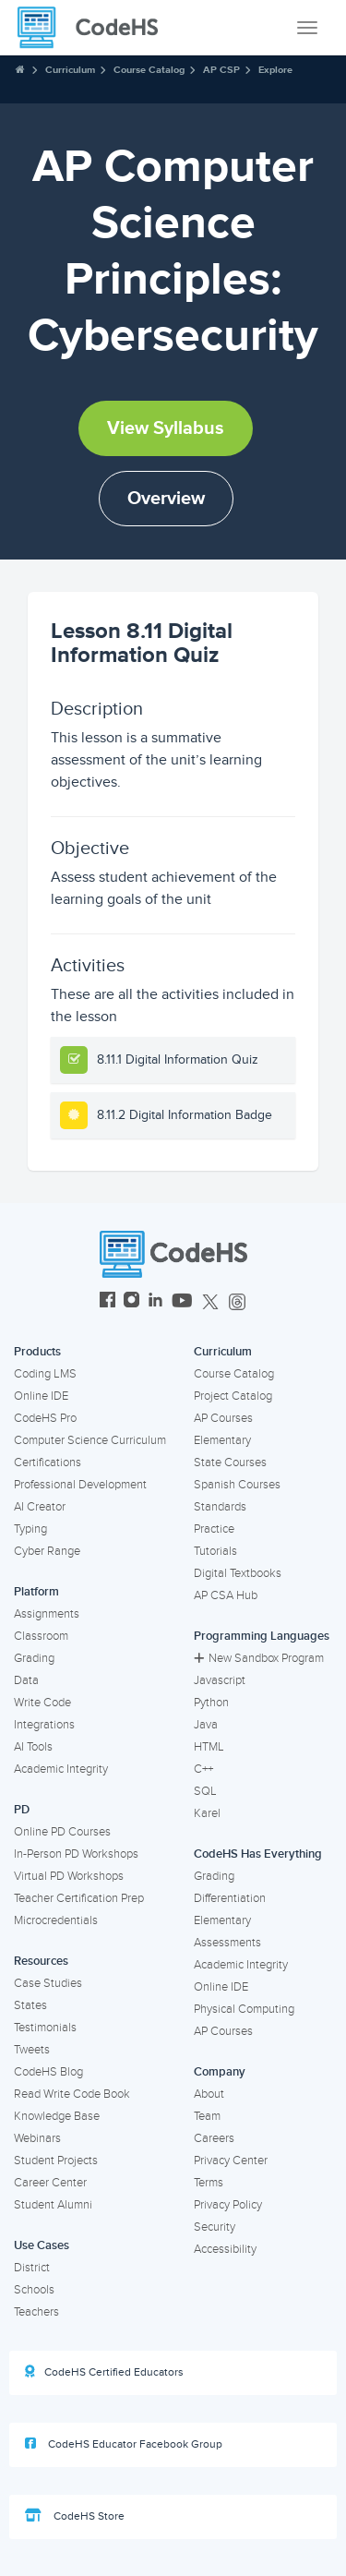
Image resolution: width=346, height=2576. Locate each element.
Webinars (37, 2138)
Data (26, 1680)
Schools (34, 2289)
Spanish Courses (237, 1484)
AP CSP (221, 70)
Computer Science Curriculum (90, 1440)
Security (214, 2227)
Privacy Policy (228, 2204)
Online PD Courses (62, 1831)
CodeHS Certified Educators (104, 2372)
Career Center (50, 2182)
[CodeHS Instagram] (131, 1302)
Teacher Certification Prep (79, 1898)
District (32, 2267)
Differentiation (230, 1898)
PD (22, 1809)
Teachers (36, 2312)
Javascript (219, 1680)
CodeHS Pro (45, 1418)
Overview (166, 499)
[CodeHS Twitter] (210, 1302)
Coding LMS (45, 1373)
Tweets (32, 2049)
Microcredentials (56, 1920)
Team (207, 2116)
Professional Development (80, 1484)
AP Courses (223, 1418)
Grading (34, 1658)
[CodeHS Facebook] (107, 1302)
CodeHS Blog (48, 2071)
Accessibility (225, 2249)
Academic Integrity (61, 1769)
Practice (214, 1529)
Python (211, 1702)
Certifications (47, 1462)
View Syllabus (165, 428)
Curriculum (70, 70)
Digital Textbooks (237, 1573)
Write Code (42, 1702)
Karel (207, 1813)
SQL (205, 1791)
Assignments (46, 1614)
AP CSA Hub (225, 1595)
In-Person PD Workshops (76, 1854)
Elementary (222, 1440)
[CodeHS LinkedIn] (155, 1302)
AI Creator (40, 1506)
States (30, 2005)
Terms (208, 2182)
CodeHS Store (75, 2516)
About (209, 2094)
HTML (209, 1746)
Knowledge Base (57, 2116)
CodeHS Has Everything (258, 1854)
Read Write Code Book (72, 2094)
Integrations (44, 1724)
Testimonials (45, 2027)
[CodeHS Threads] (237, 1302)
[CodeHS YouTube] (182, 1302)
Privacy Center (231, 2160)
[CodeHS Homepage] (95, 27)
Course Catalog (149, 70)
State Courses (230, 1462)
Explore (275, 70)
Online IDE (41, 1396)
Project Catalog (233, 1396)
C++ (203, 1769)
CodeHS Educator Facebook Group (123, 2444)
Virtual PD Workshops (69, 1876)
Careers (214, 2138)
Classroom (41, 1636)
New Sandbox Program (259, 1658)
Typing (30, 1529)
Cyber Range (47, 1551)
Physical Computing (244, 2009)
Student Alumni (53, 2204)
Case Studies (48, 1983)
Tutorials (215, 1551)
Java (206, 1724)
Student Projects (56, 2160)
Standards (220, 1506)
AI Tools (33, 1746)
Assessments (227, 1942)
